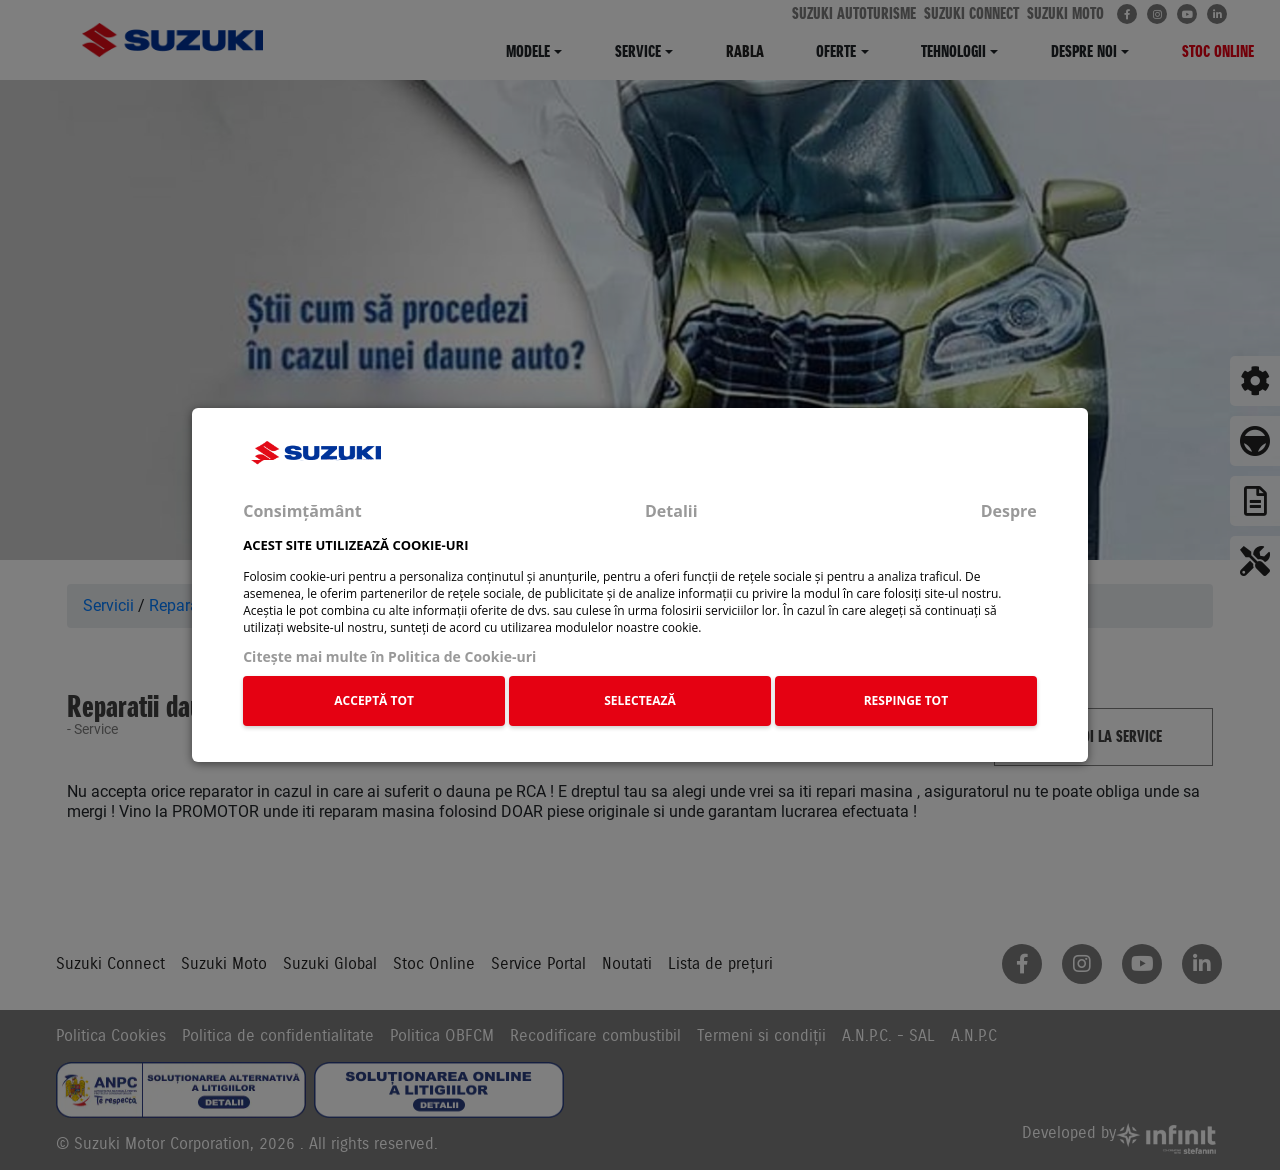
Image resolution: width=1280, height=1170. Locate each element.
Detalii (671, 511)
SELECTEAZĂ (640, 700)
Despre (1009, 511)
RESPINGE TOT (906, 700)
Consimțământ (302, 511)
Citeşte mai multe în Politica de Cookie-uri (389, 656)
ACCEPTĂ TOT (374, 700)
